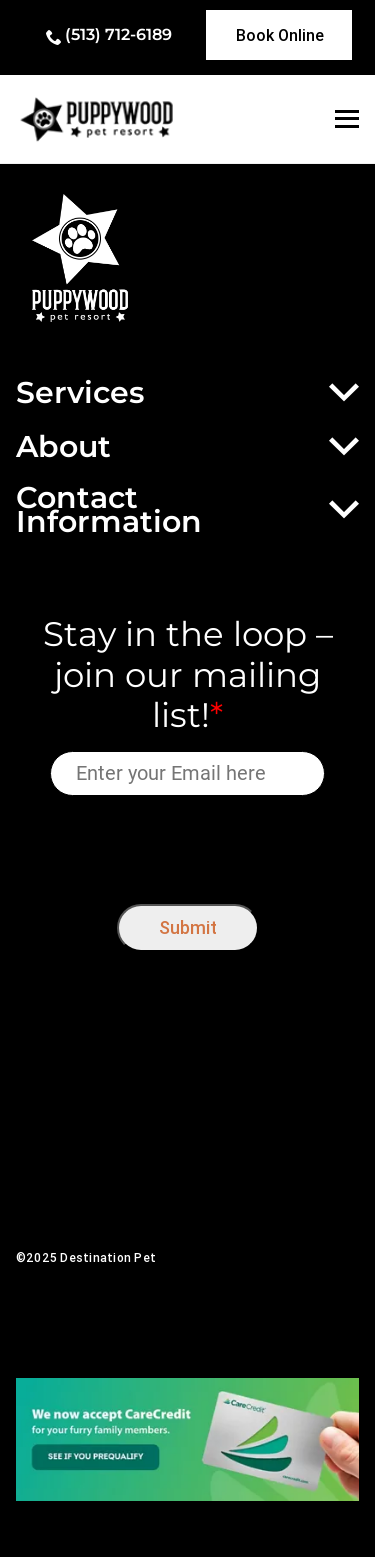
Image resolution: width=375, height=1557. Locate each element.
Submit (188, 927)
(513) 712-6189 (118, 34)
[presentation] (187, 845)
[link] (279, 35)
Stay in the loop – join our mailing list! (188, 675)
